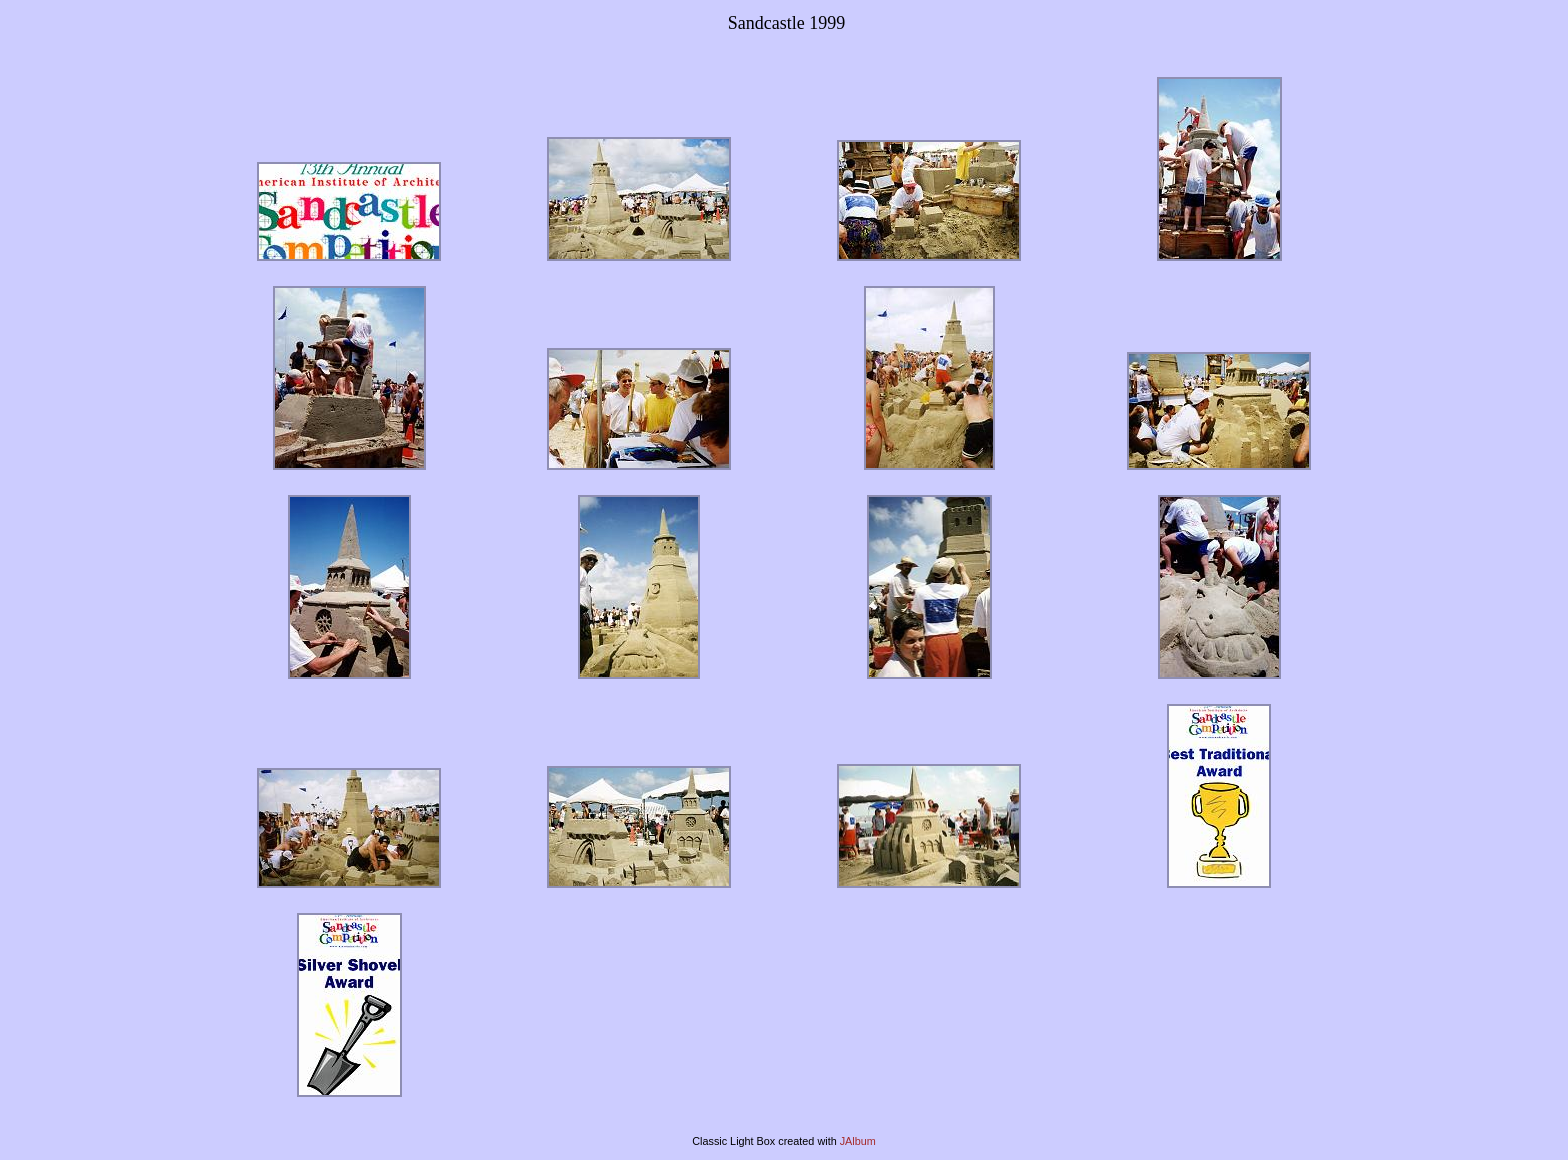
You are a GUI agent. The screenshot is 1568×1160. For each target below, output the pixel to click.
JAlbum (858, 1141)
